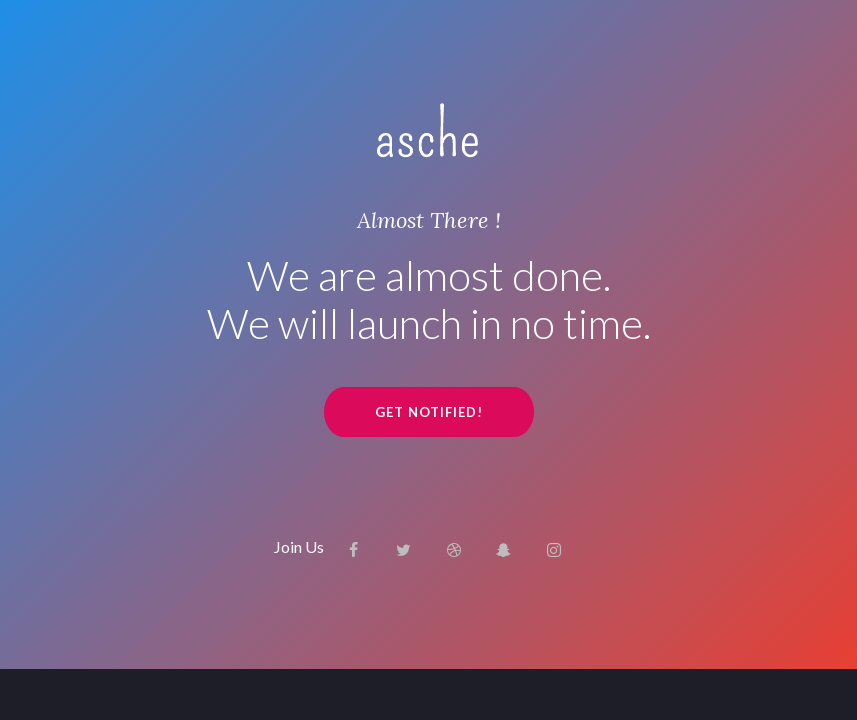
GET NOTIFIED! (429, 412)
